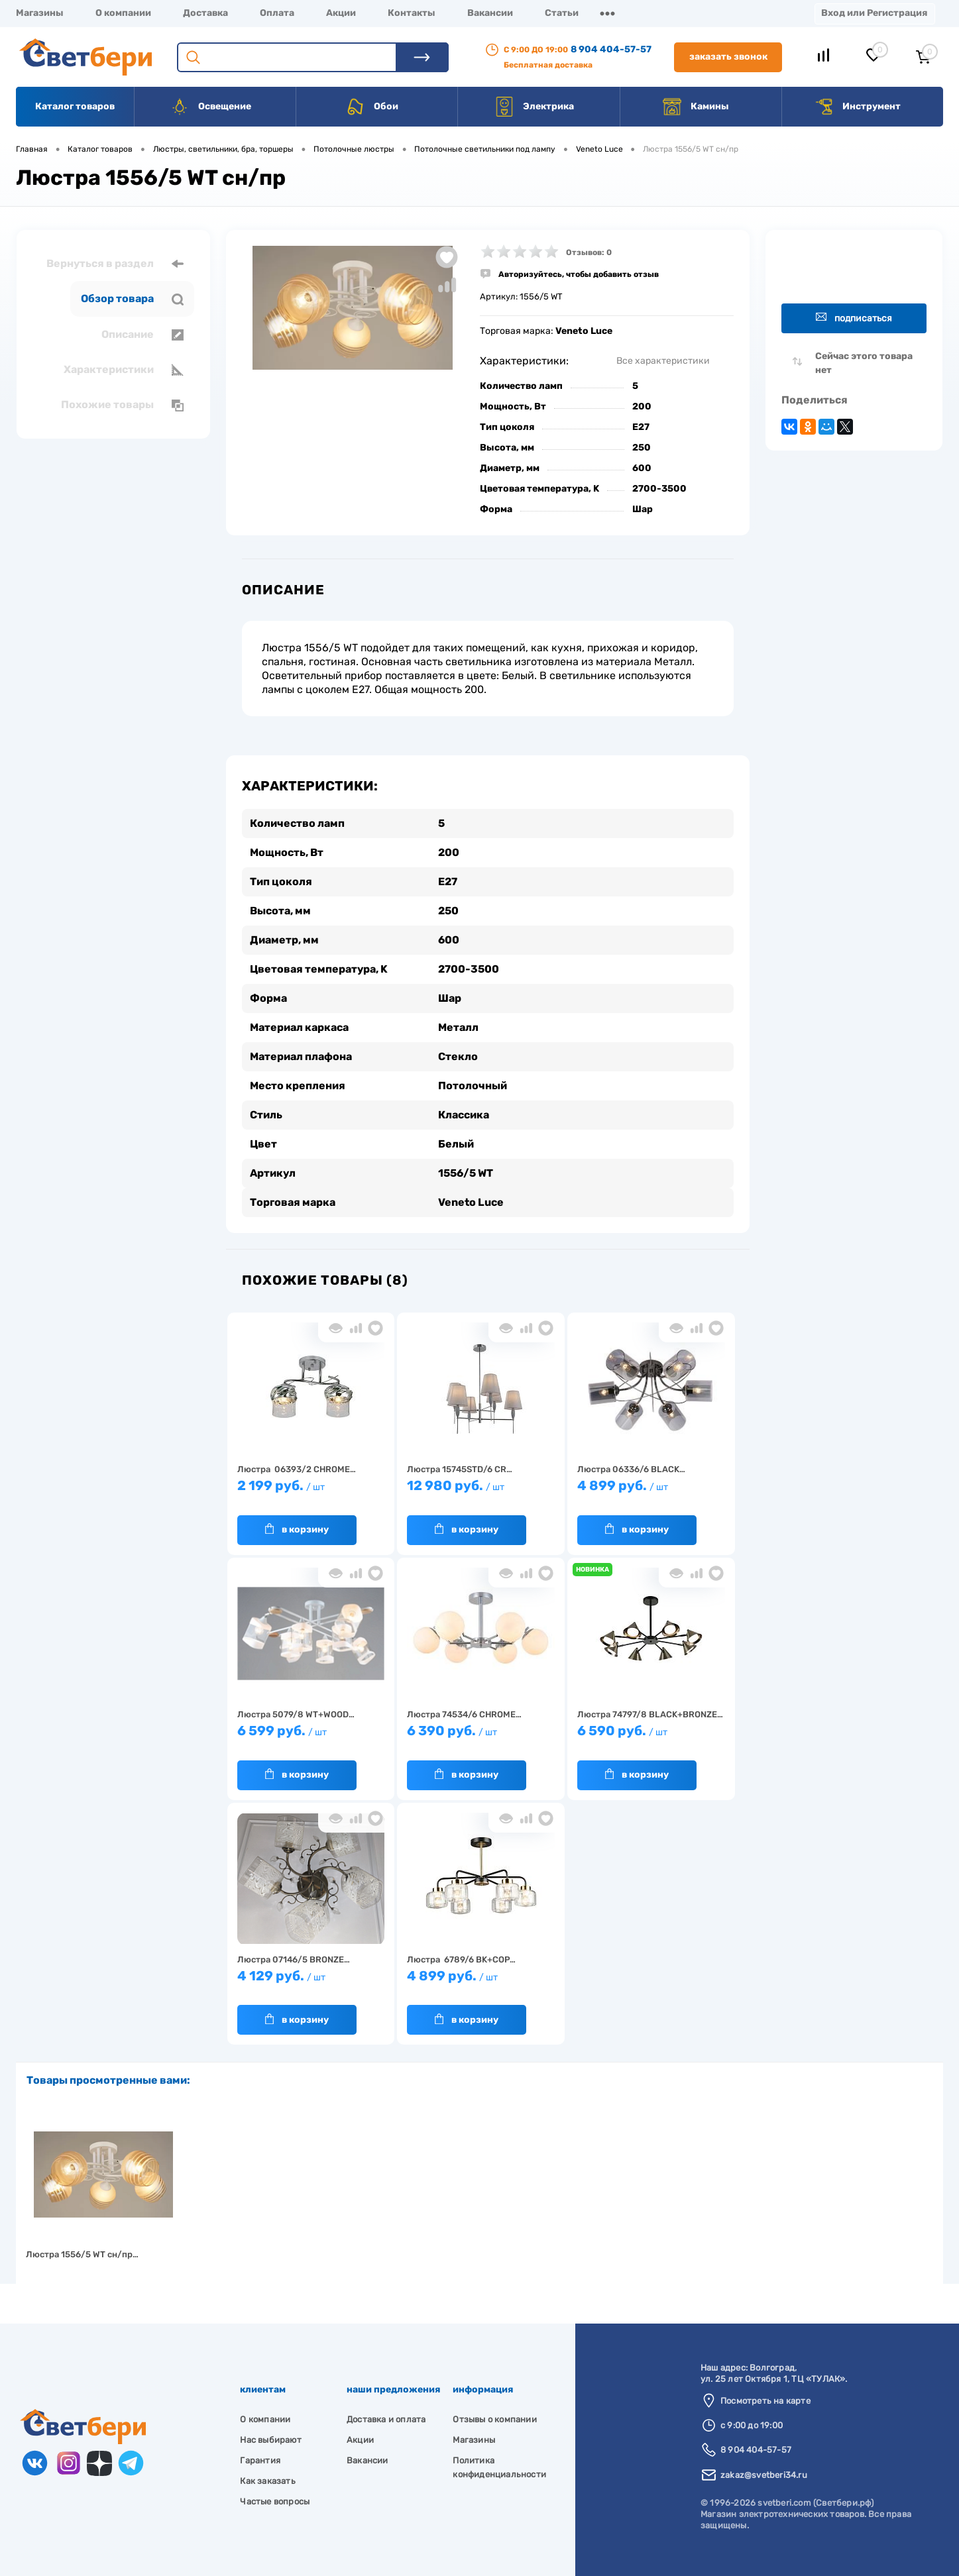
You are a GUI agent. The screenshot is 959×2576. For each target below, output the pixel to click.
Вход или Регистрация (874, 13)
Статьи (562, 13)
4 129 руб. (311, 1982)
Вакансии (490, 13)
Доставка (205, 13)
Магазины (40, 13)
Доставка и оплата (386, 2419)
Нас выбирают (270, 2440)
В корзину (297, 1529)
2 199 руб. (311, 1492)
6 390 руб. (481, 1737)
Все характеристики (663, 360)
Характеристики (124, 369)
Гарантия (260, 2460)
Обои (371, 107)
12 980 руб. (481, 1492)
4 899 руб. (651, 1492)
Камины (695, 107)
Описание (142, 334)
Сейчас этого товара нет (864, 363)
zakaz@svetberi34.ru (763, 2475)
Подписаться (854, 317)
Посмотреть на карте (765, 2401)
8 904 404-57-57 (611, 49)
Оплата (277, 13)
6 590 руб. (651, 1737)
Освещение (210, 107)
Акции (341, 13)
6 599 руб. (311, 1737)
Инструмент (857, 107)
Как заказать (267, 2481)
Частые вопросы (275, 2501)
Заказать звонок (728, 56)
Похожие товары (122, 404)
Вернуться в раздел (115, 263)
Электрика (534, 107)
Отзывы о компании (494, 2419)
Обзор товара (132, 298)
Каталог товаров (75, 106)
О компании (123, 13)
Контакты (411, 13)
